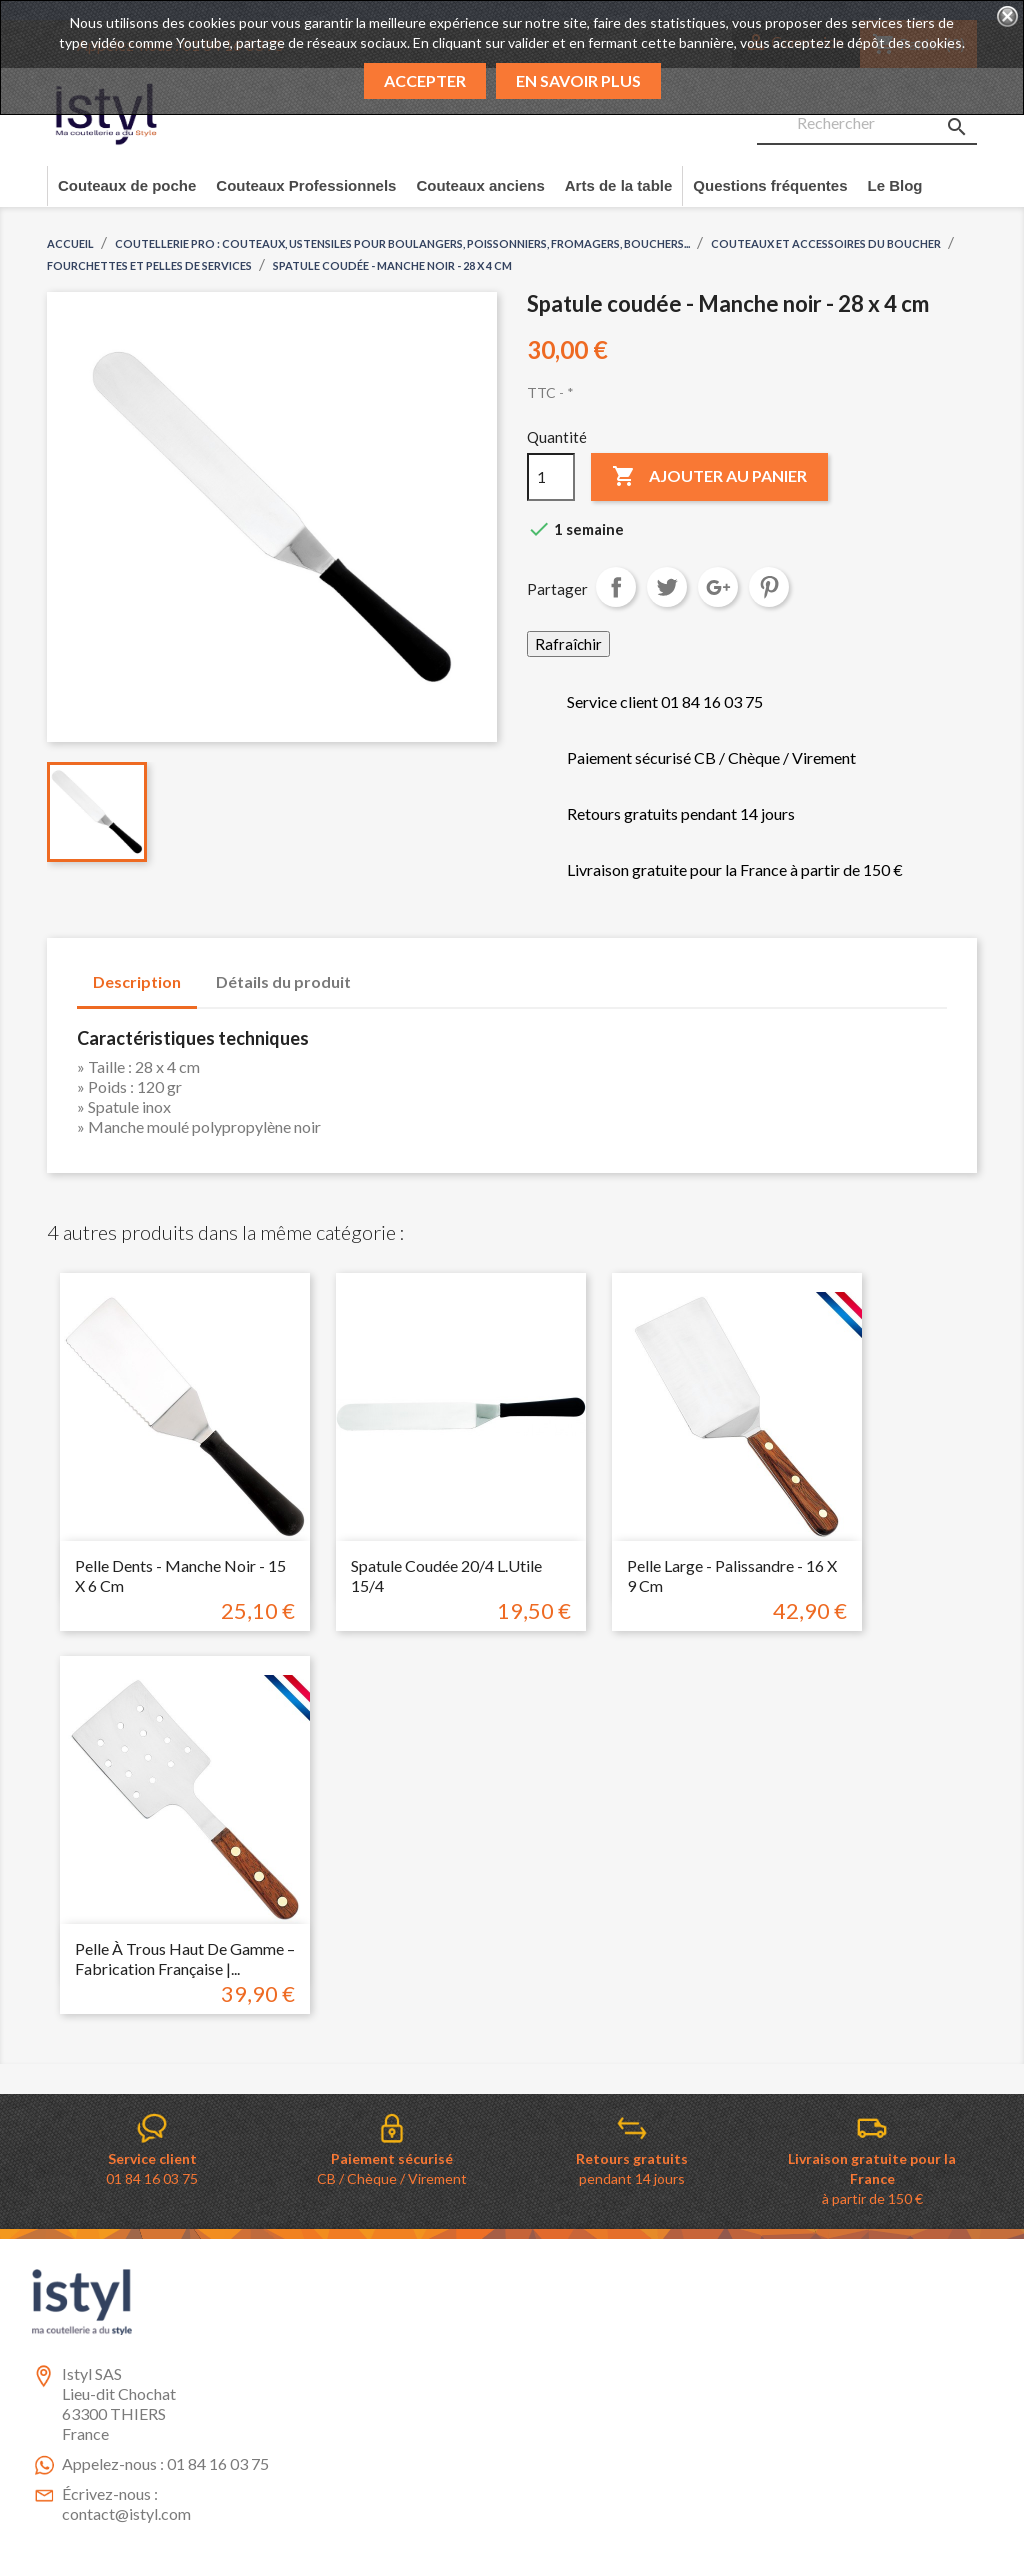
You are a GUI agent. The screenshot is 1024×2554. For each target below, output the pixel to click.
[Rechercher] (867, 124)
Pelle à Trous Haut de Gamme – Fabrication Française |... (185, 1958)
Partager (616, 587)
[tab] (386, 972)
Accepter (425, 80)
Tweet (667, 587)
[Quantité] (551, 477)
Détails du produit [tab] (283, 981)
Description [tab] (137, 981)
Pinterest (769, 587)
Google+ (718, 587)
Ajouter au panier (709, 477)
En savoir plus (578, 80)
